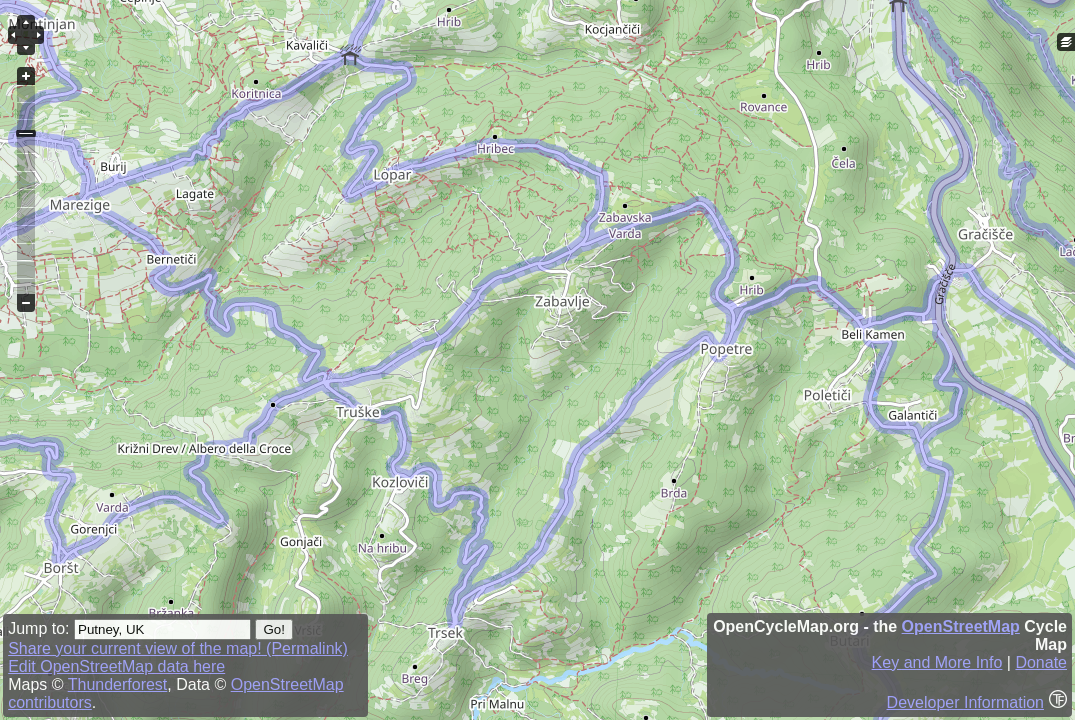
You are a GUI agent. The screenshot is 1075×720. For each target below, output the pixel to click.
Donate (1041, 662)
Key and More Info (937, 662)
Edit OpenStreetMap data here (116, 666)
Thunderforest (118, 684)
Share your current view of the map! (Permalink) (178, 648)
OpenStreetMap (961, 626)
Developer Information (965, 702)
